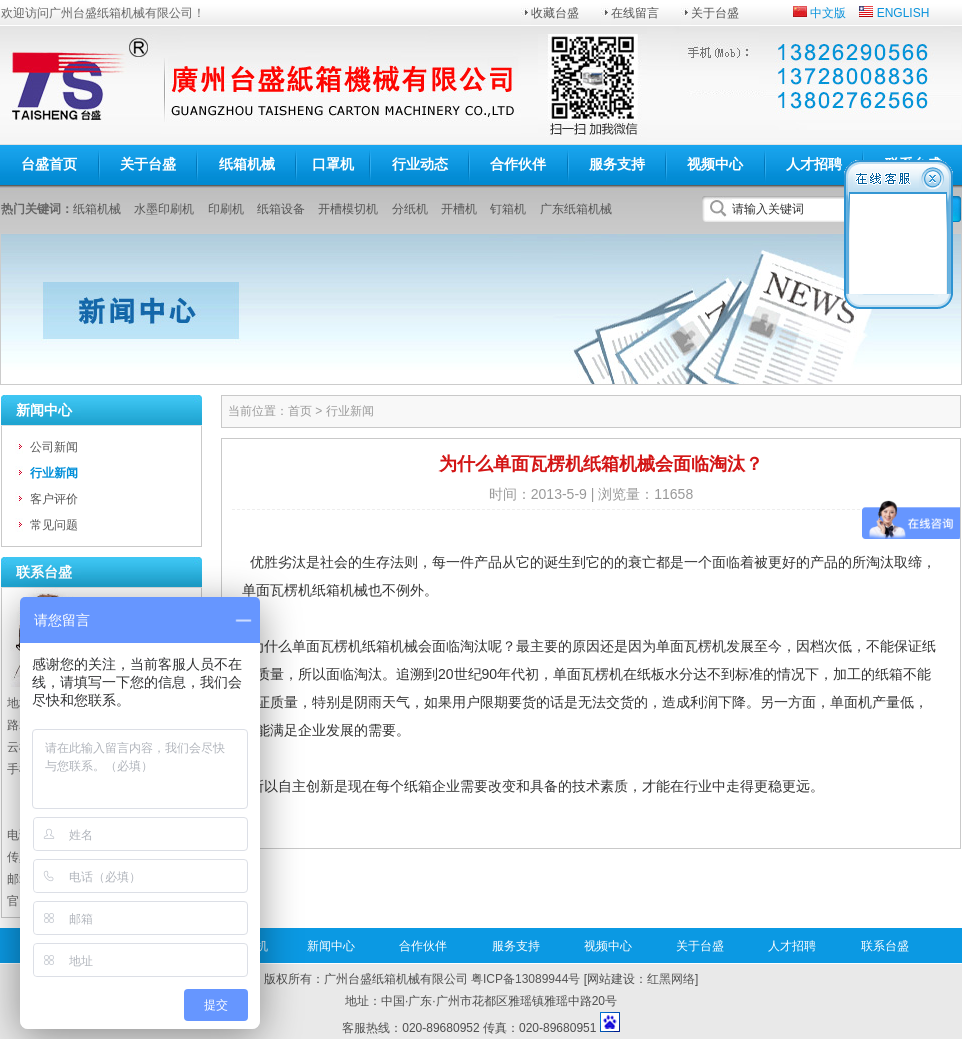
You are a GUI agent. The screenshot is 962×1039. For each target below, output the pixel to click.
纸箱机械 (247, 164)
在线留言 (635, 13)
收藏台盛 (555, 13)
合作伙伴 (518, 164)
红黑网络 (671, 979)
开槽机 (459, 209)
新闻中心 (331, 946)
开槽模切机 (348, 209)
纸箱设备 (281, 209)
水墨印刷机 (164, 209)
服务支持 (617, 164)
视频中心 (715, 164)
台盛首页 (49, 164)
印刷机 (226, 209)
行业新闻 (54, 473)
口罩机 (333, 164)
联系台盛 (885, 946)
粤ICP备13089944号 (525, 979)
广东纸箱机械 (576, 209)
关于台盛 (715, 13)
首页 (300, 411)
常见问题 (54, 525)
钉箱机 (508, 209)
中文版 (828, 13)
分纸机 (410, 209)
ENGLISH (903, 13)
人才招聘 (814, 164)
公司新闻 (54, 447)
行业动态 (420, 164)
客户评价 (54, 499)
